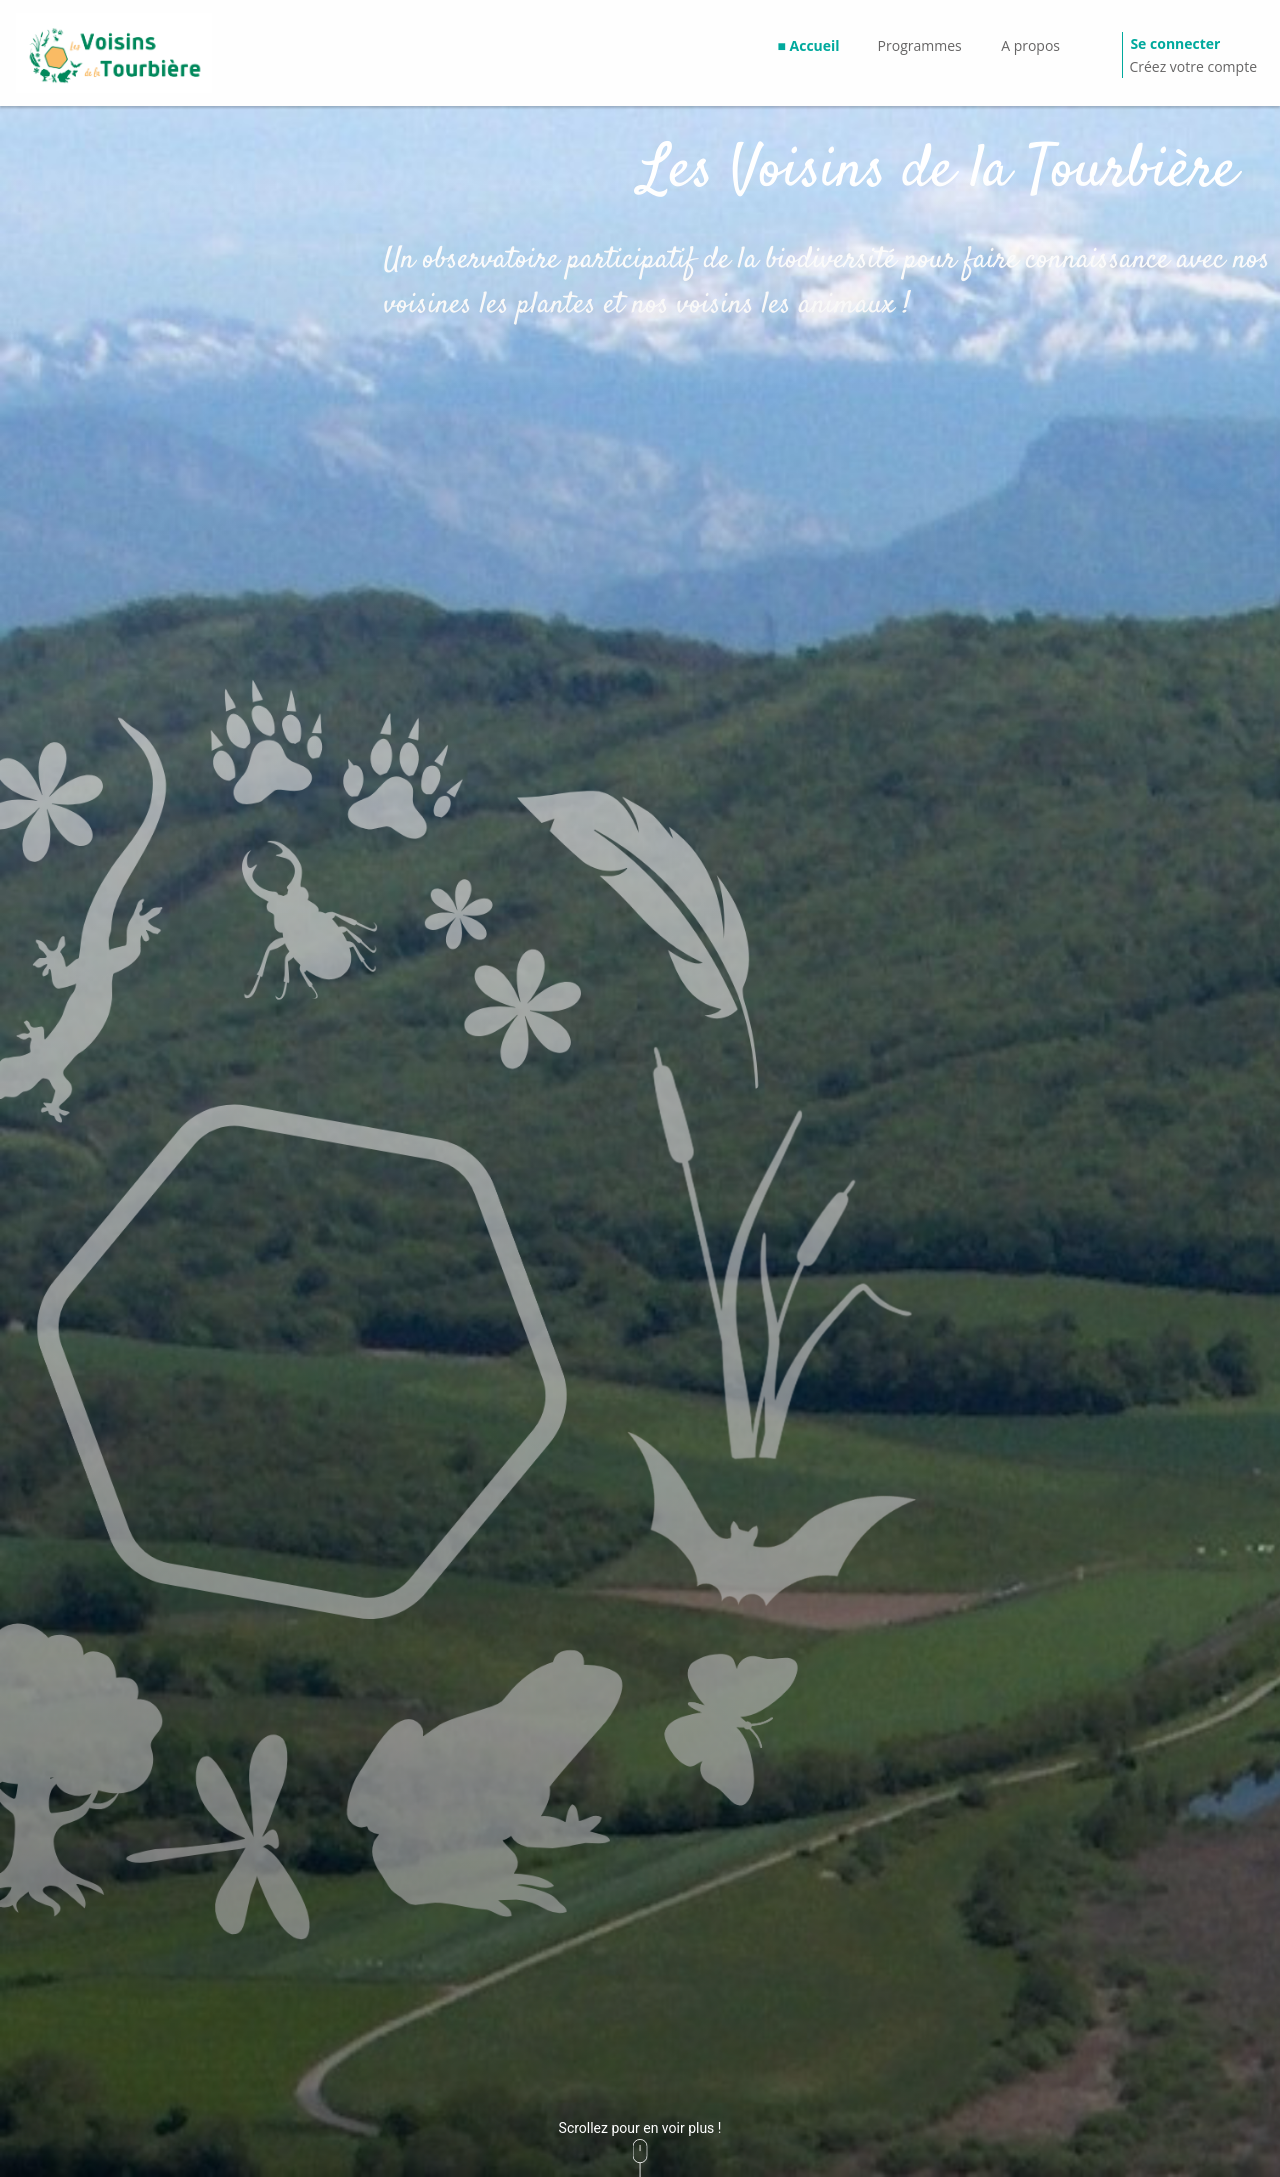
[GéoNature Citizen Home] (114, 53)
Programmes (920, 45)
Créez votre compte (1193, 66)
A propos (1030, 45)
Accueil (815, 45)
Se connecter (1175, 43)
